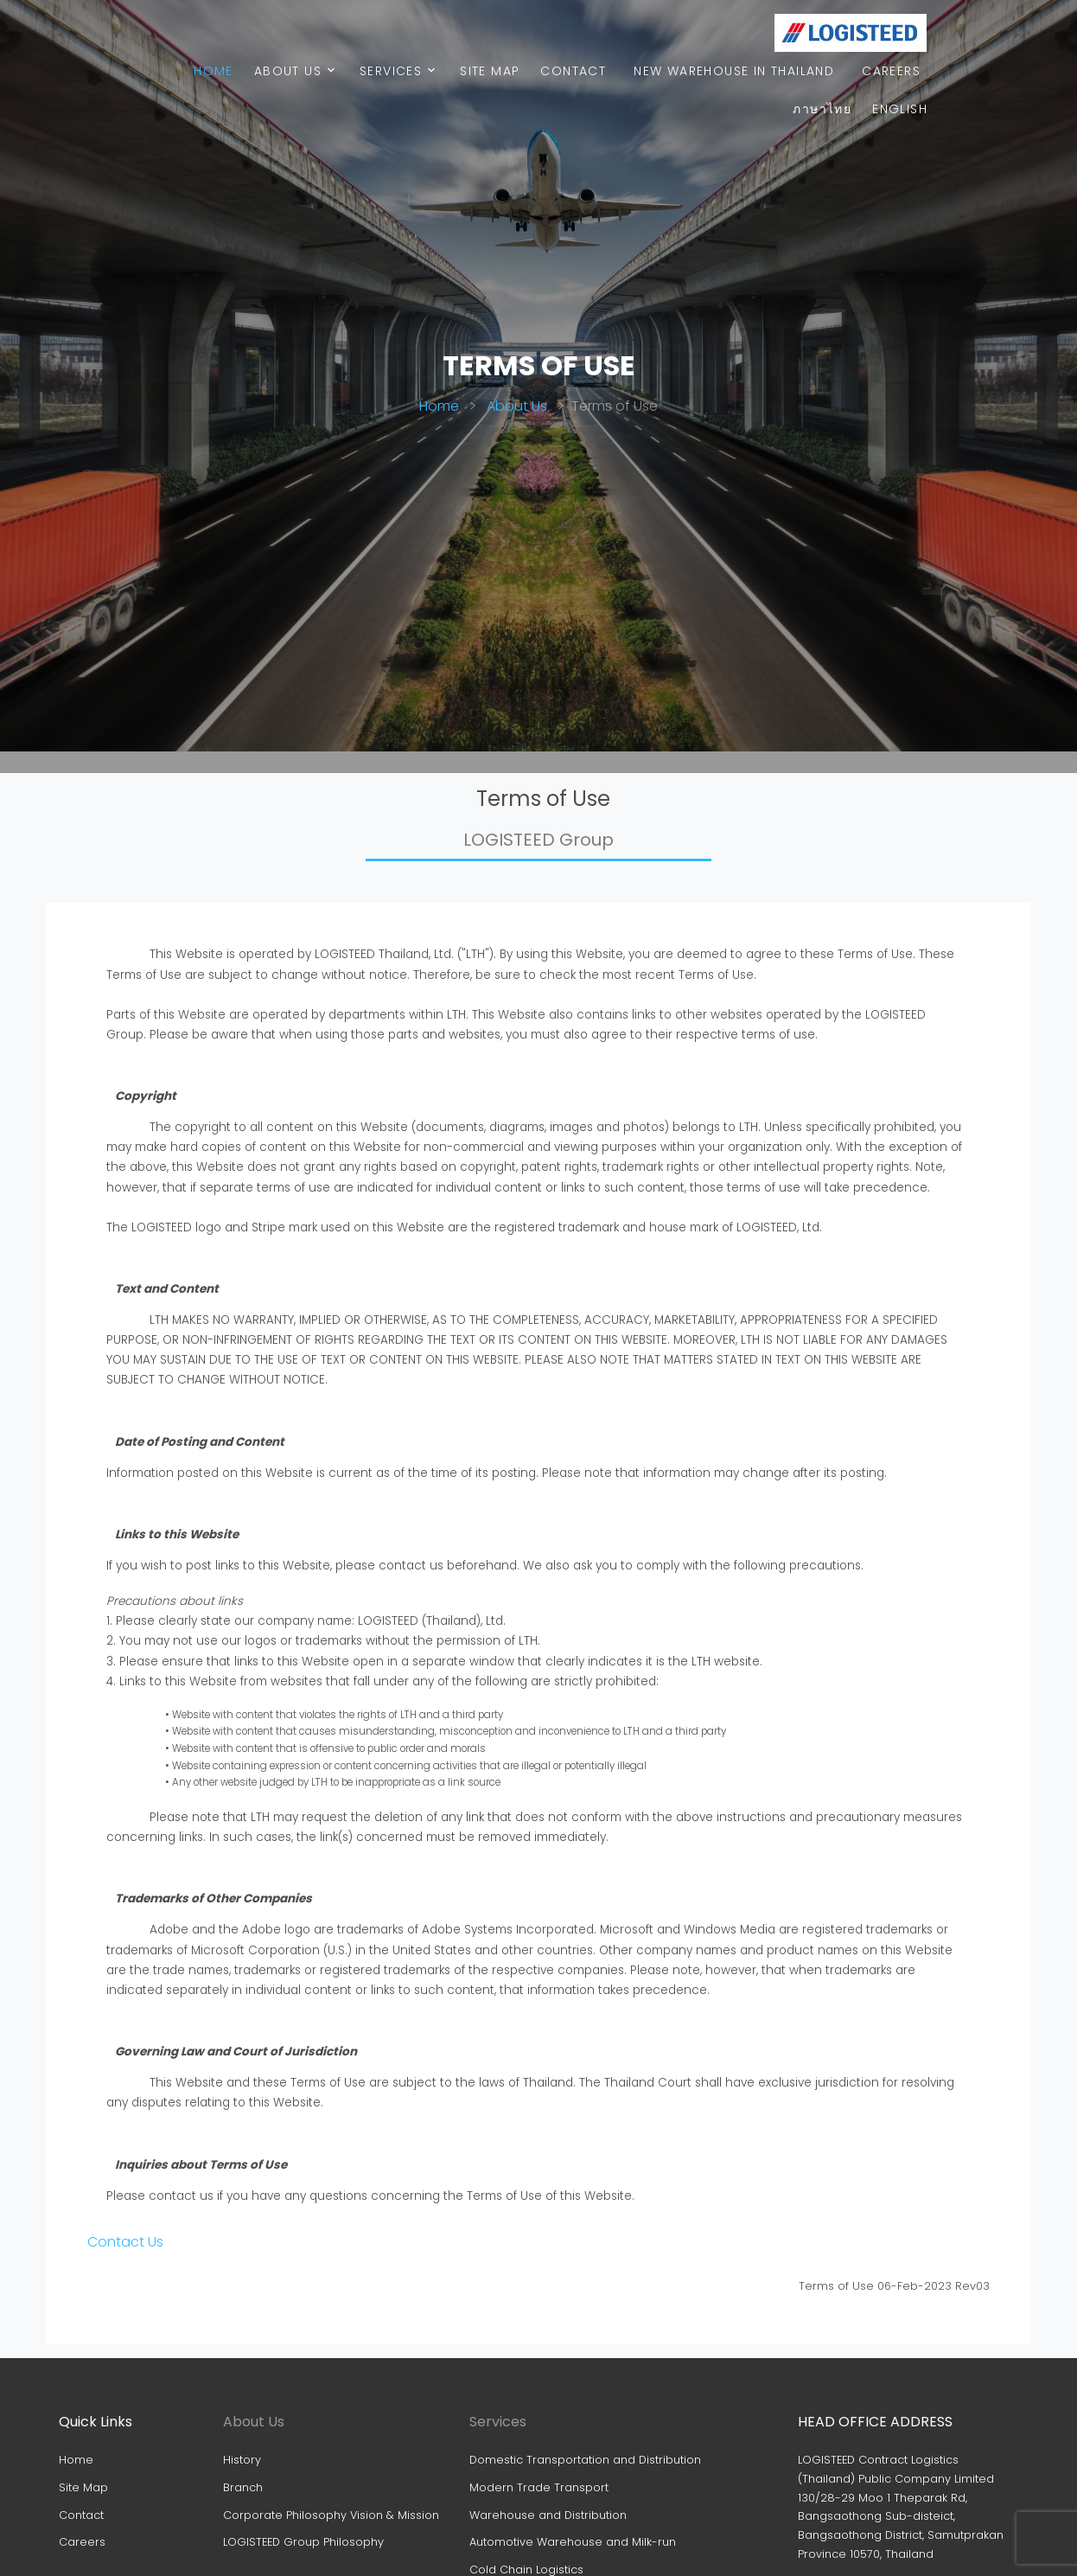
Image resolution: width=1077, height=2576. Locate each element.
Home (213, 71)
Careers (891, 71)
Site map (489, 71)
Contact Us (125, 2242)
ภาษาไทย (822, 109)
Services (391, 71)
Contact (573, 71)
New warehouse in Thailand (734, 71)
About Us (288, 71)
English (899, 109)
